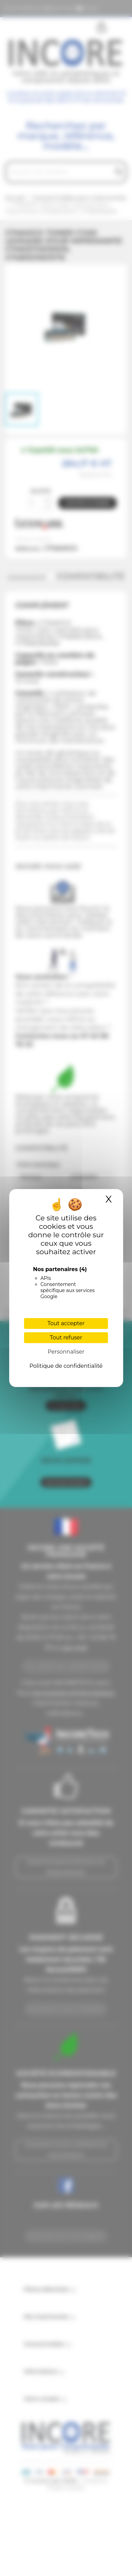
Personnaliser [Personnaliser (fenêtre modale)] (66, 1352)
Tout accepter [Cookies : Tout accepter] (66, 1323)
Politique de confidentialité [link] (66, 1366)
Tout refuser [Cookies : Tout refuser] (66, 1337)
